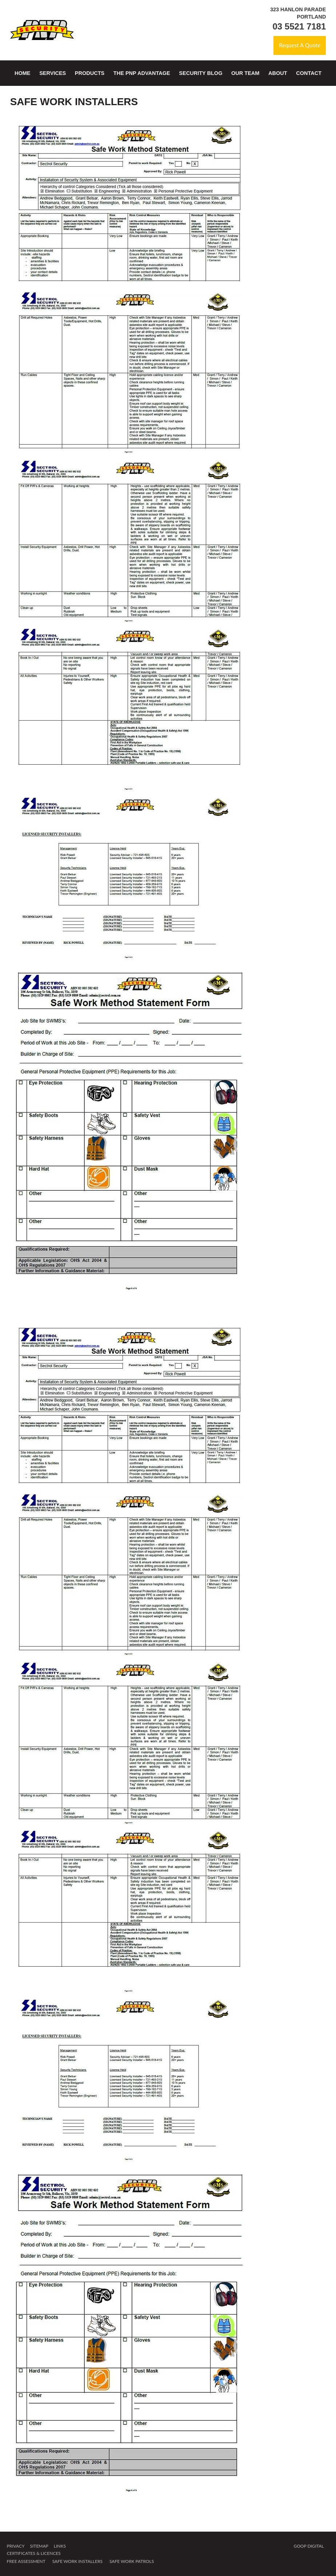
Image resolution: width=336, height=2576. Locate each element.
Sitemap (39, 2546)
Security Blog (200, 73)
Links (60, 2546)
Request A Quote (299, 45)
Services (52, 73)
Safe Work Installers (77, 2561)
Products (89, 73)
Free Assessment (26, 2561)
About (277, 73)
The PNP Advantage (141, 73)
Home (23, 73)
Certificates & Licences (33, 2553)
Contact (308, 73)
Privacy (15, 2546)
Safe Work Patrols (131, 2561)
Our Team (245, 73)
